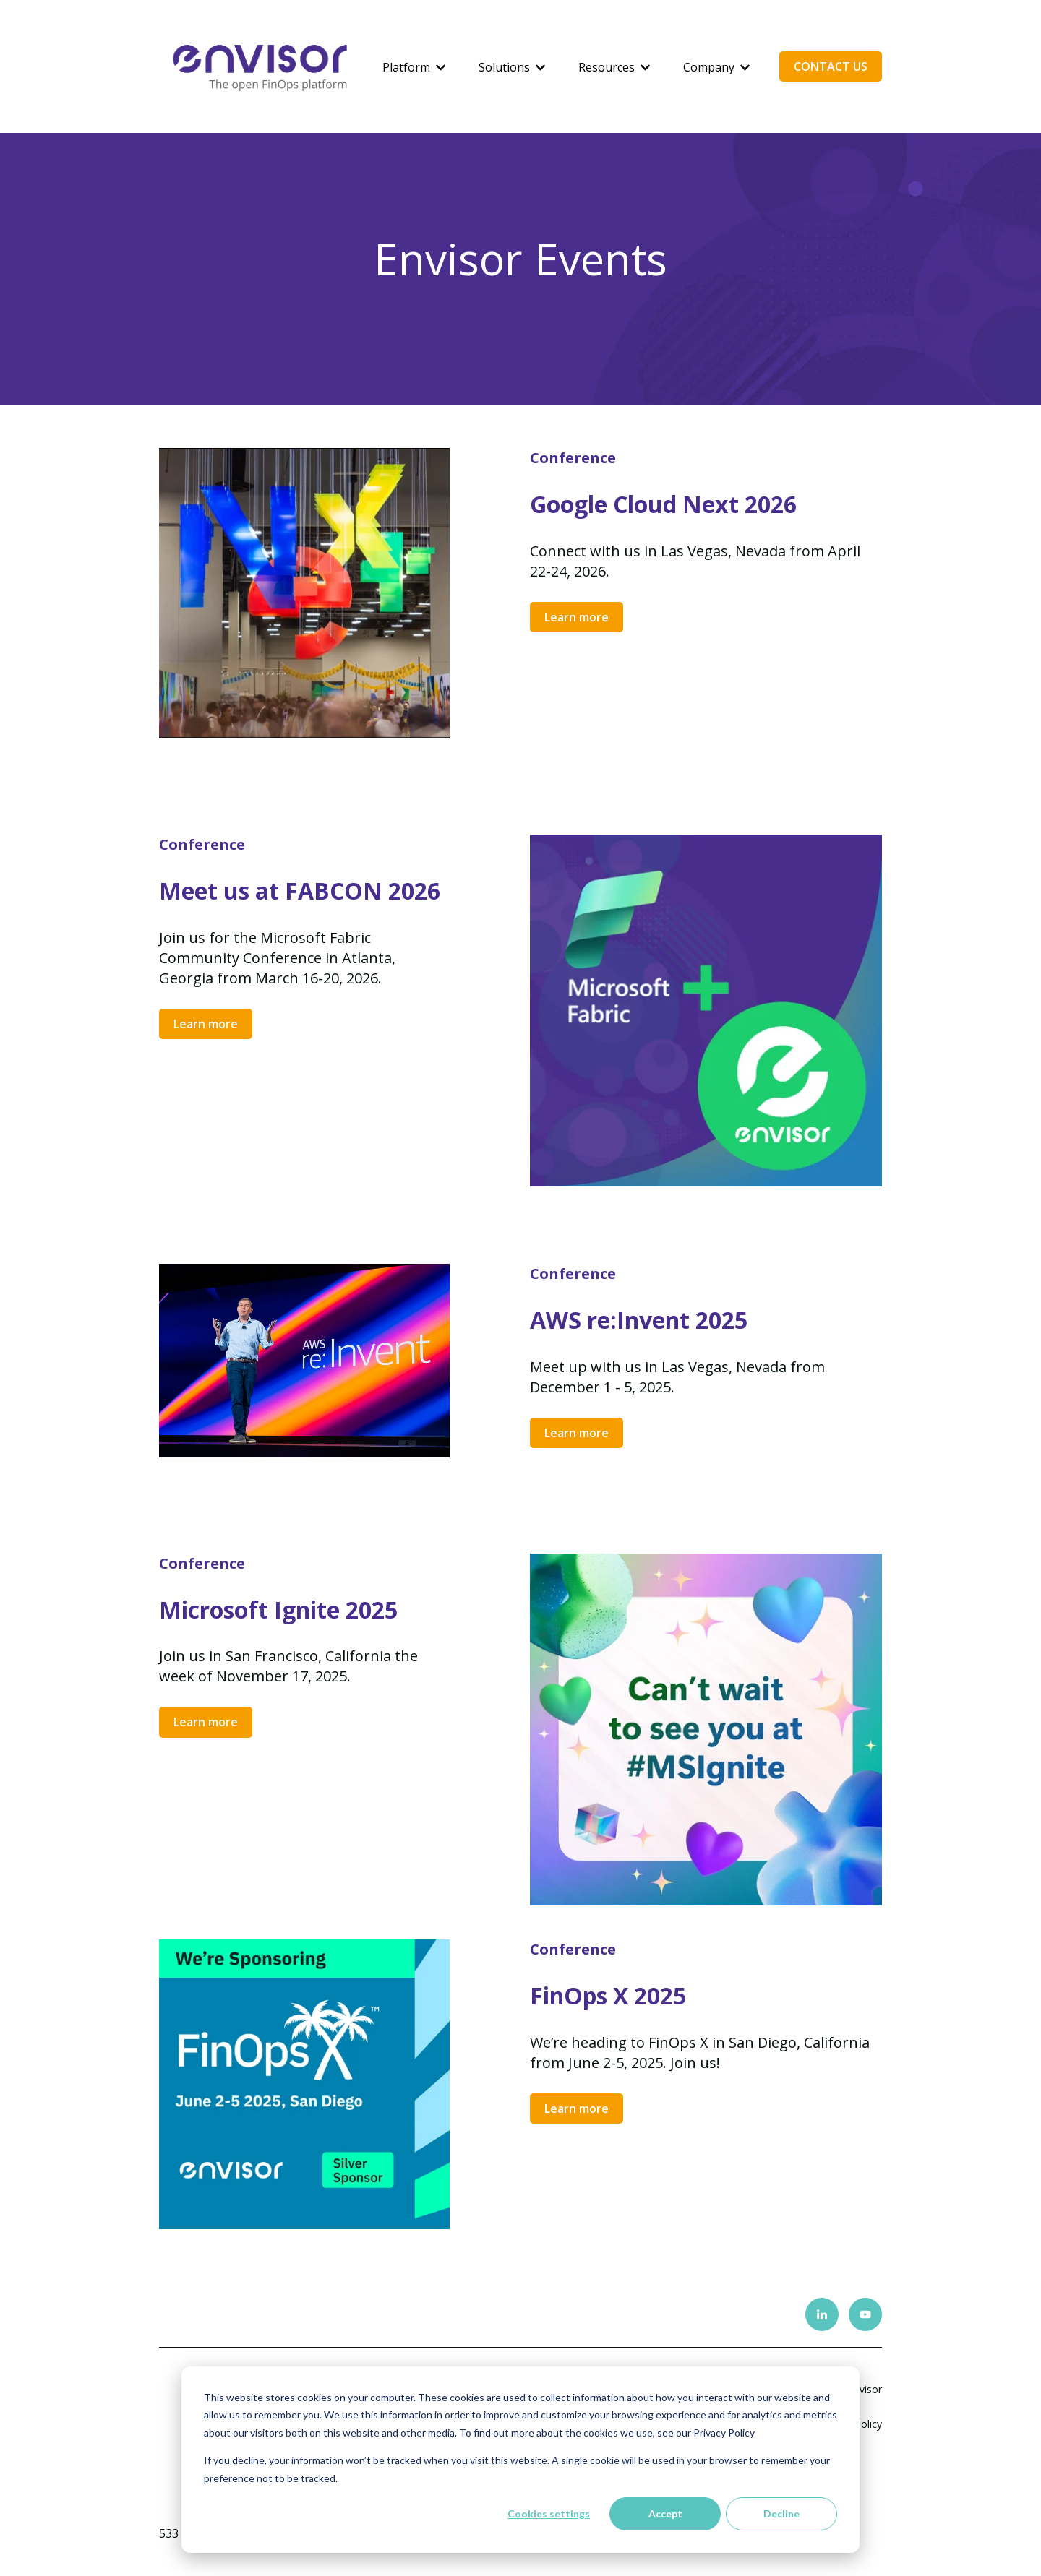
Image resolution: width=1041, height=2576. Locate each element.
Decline (781, 2513)
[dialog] (520, 2459)
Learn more (576, 617)
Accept (665, 2513)
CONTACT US (831, 66)
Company (708, 67)
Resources (606, 67)
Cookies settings (548, 2513)
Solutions (504, 67)
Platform (406, 67)
